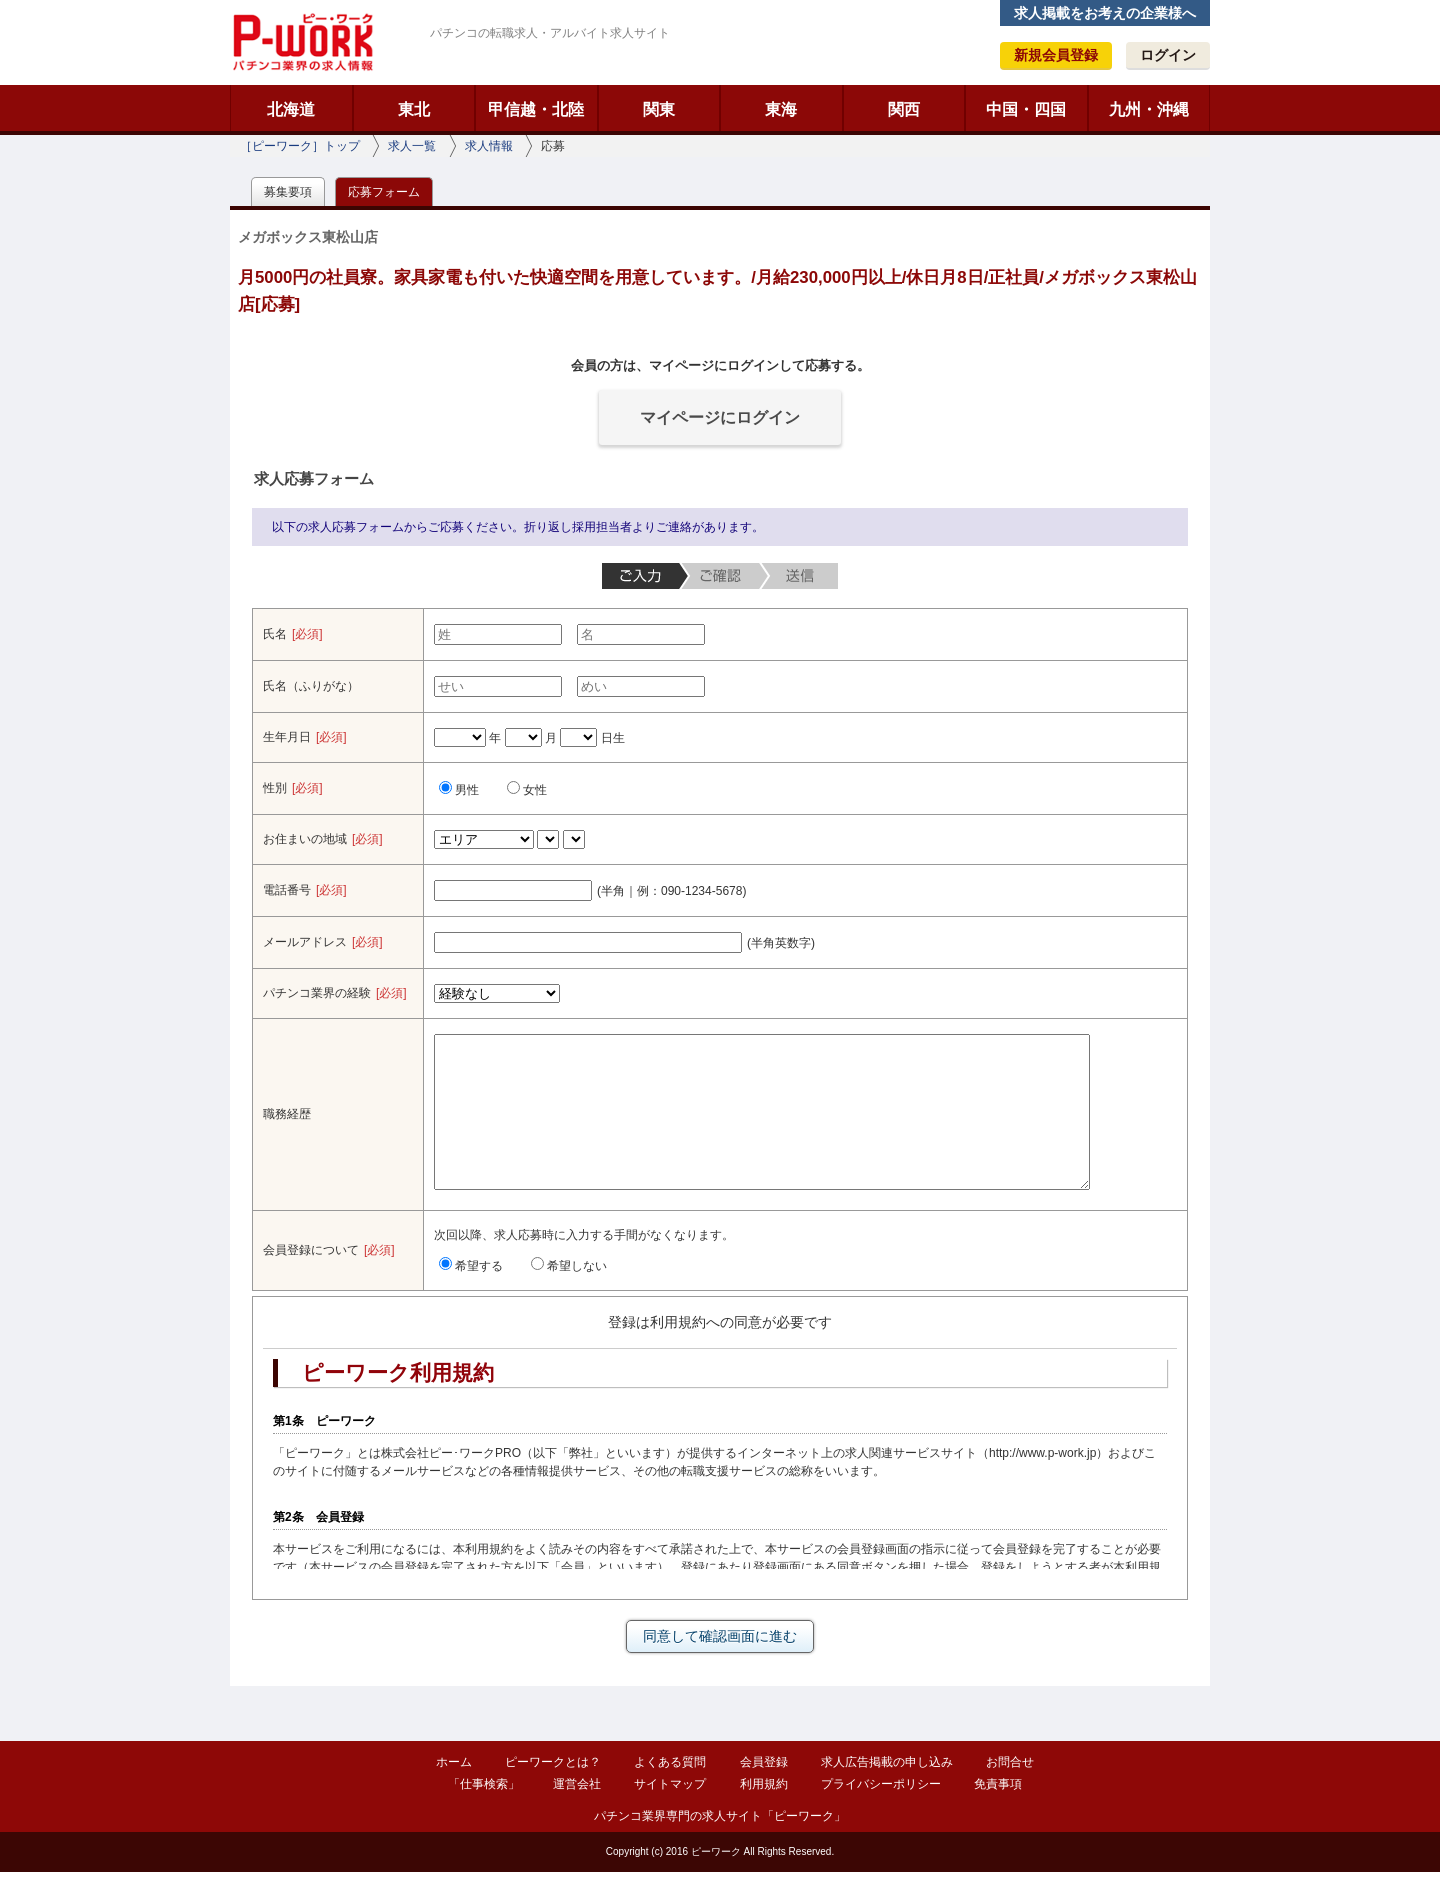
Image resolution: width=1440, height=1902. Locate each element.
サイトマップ (670, 1814)
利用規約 (764, 1814)
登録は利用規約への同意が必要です (720, 1352)
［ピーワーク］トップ (300, 146)
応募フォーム (384, 192)
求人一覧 (412, 146)
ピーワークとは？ (553, 1792)
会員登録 (764, 1792)
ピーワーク (302, 42)
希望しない (569, 1296)
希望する (471, 1296)
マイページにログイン (720, 417)
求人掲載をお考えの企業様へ (1105, 13)
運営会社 (577, 1814)
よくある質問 (670, 1792)
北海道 (291, 109)
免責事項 (998, 1814)
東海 (781, 109)
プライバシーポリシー (881, 1814)
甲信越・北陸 (536, 109)
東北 (414, 109)
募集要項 (288, 192)
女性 (527, 790)
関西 (904, 109)
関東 (659, 109)
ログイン (1168, 55)
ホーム (454, 1792)
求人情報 (489, 146)
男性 (459, 790)
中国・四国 (1026, 109)
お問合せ (1010, 1792)
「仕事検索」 (484, 1814)
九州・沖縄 (1149, 109)
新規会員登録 (1056, 55)
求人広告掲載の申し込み (887, 1792)
